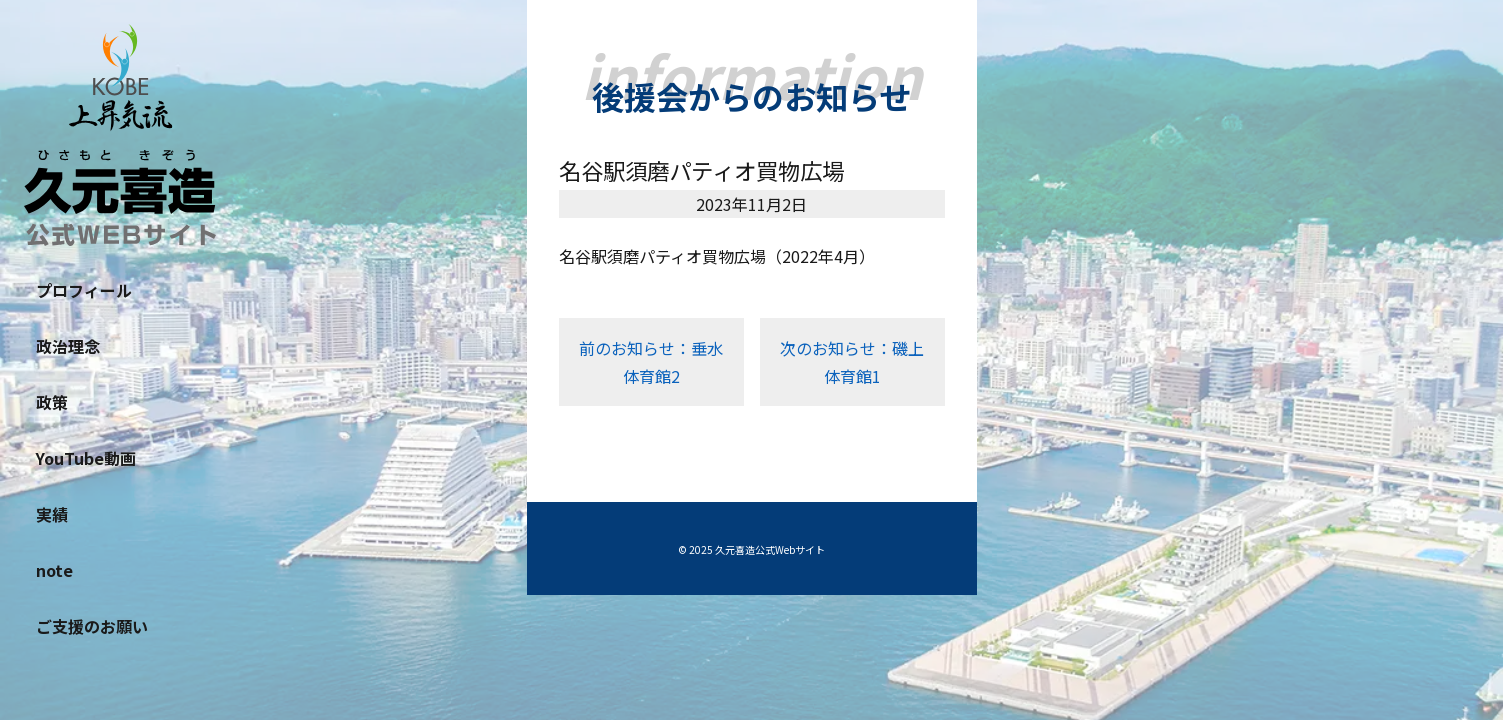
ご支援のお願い (92, 626)
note (54, 570)
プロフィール (84, 290)
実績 (52, 514)
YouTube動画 (86, 458)
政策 (52, 402)
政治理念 (68, 346)
